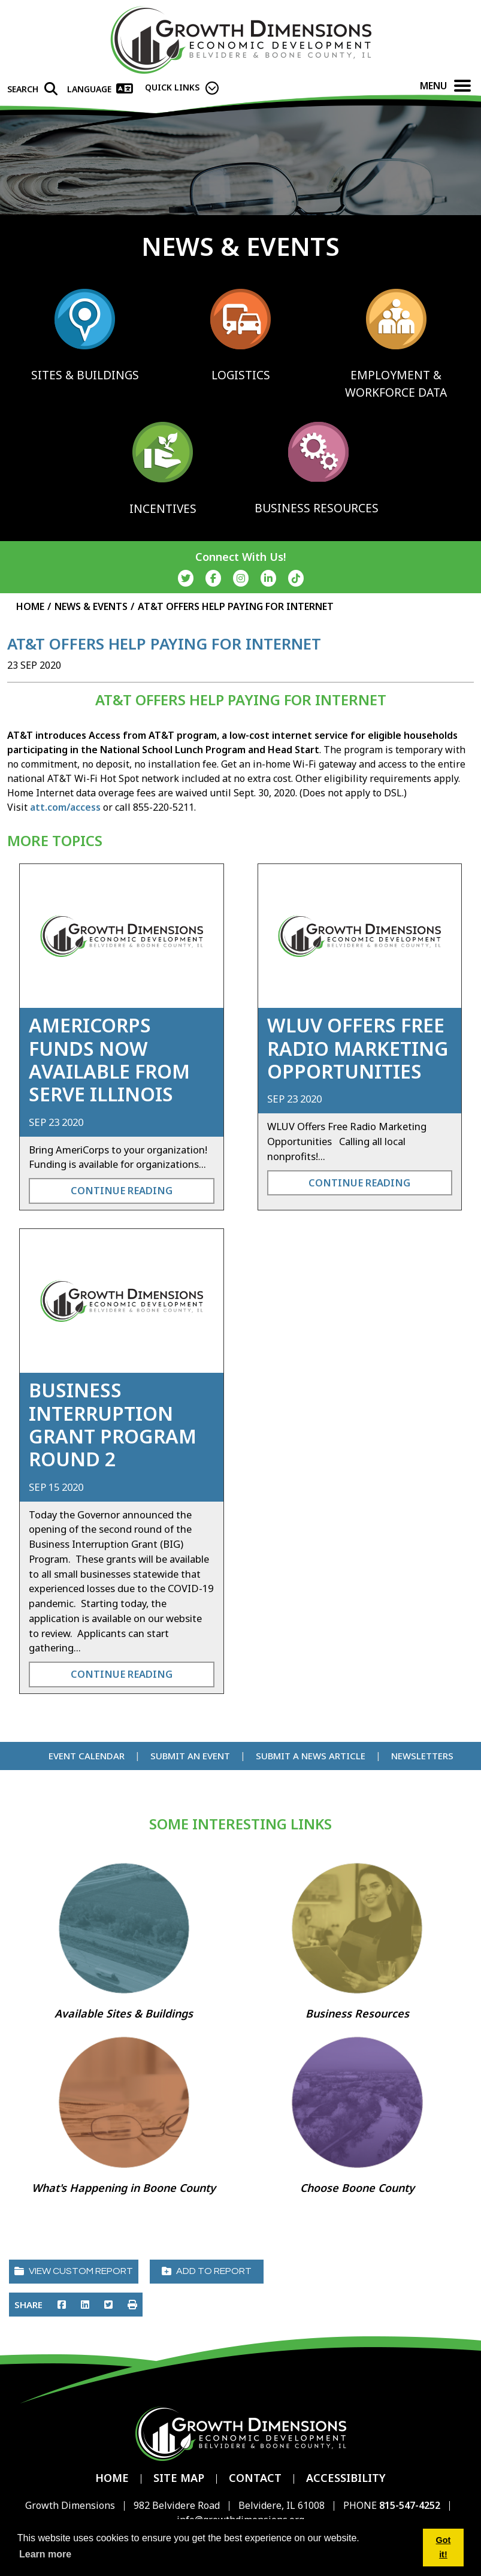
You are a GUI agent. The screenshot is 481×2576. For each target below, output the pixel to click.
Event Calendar (87, 1755)
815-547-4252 (411, 2505)
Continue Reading (122, 1190)
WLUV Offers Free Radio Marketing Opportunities (358, 1048)
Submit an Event (190, 1755)
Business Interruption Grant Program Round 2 (112, 1424)
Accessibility (346, 2478)
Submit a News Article (310, 1755)
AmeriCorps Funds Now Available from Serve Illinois (109, 1059)
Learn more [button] (45, 2554)
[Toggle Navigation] (462, 86)
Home (112, 2478)
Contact (255, 2478)
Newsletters (422, 1755)
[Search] (32, 88)
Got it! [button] (443, 2547)
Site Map (178, 2478)
